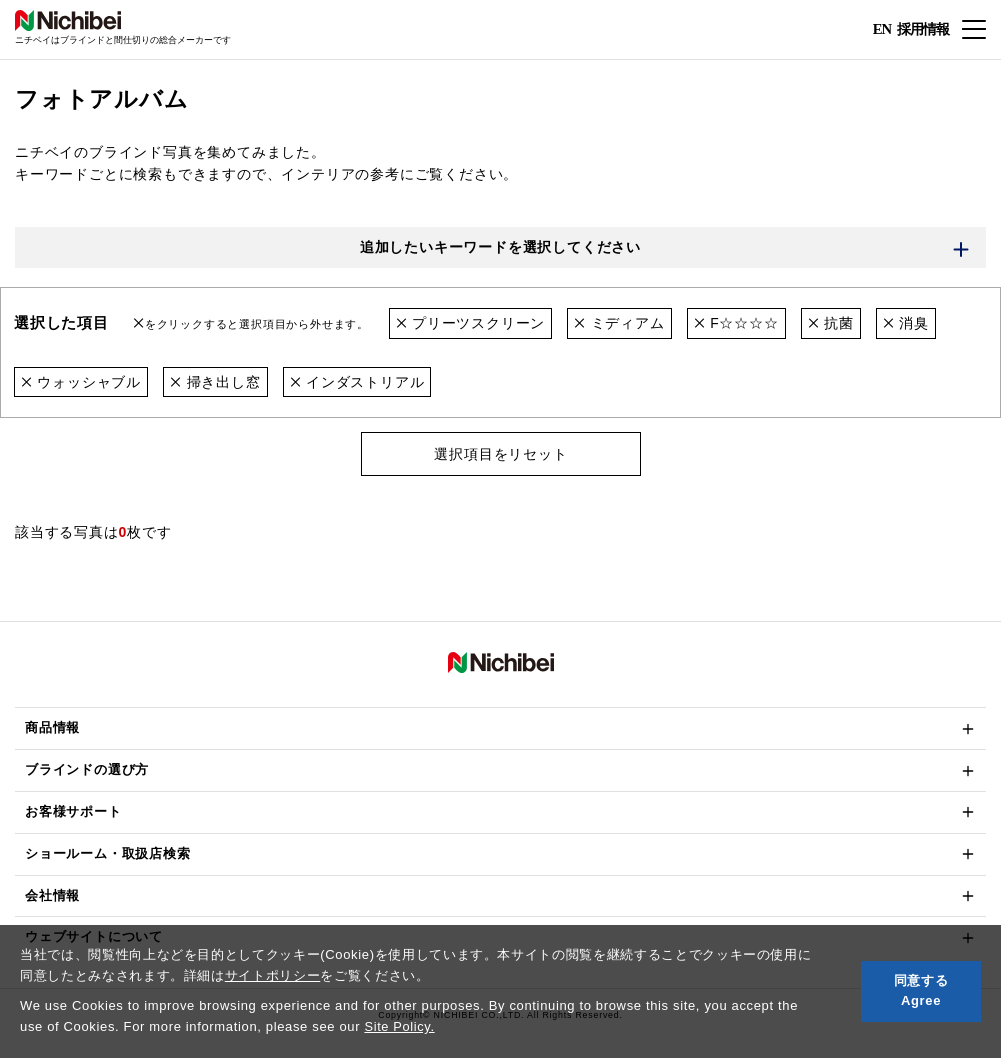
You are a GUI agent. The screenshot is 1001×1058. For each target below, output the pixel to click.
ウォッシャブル (81, 382)
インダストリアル (357, 382)
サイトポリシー (273, 975)
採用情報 (923, 28)
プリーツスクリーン (471, 324)
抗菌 (831, 324)
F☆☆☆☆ (736, 324)
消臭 (906, 324)
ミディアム (619, 324)
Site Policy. (399, 1026)
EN (881, 30)
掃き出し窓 (215, 382)
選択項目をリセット (500, 455)
